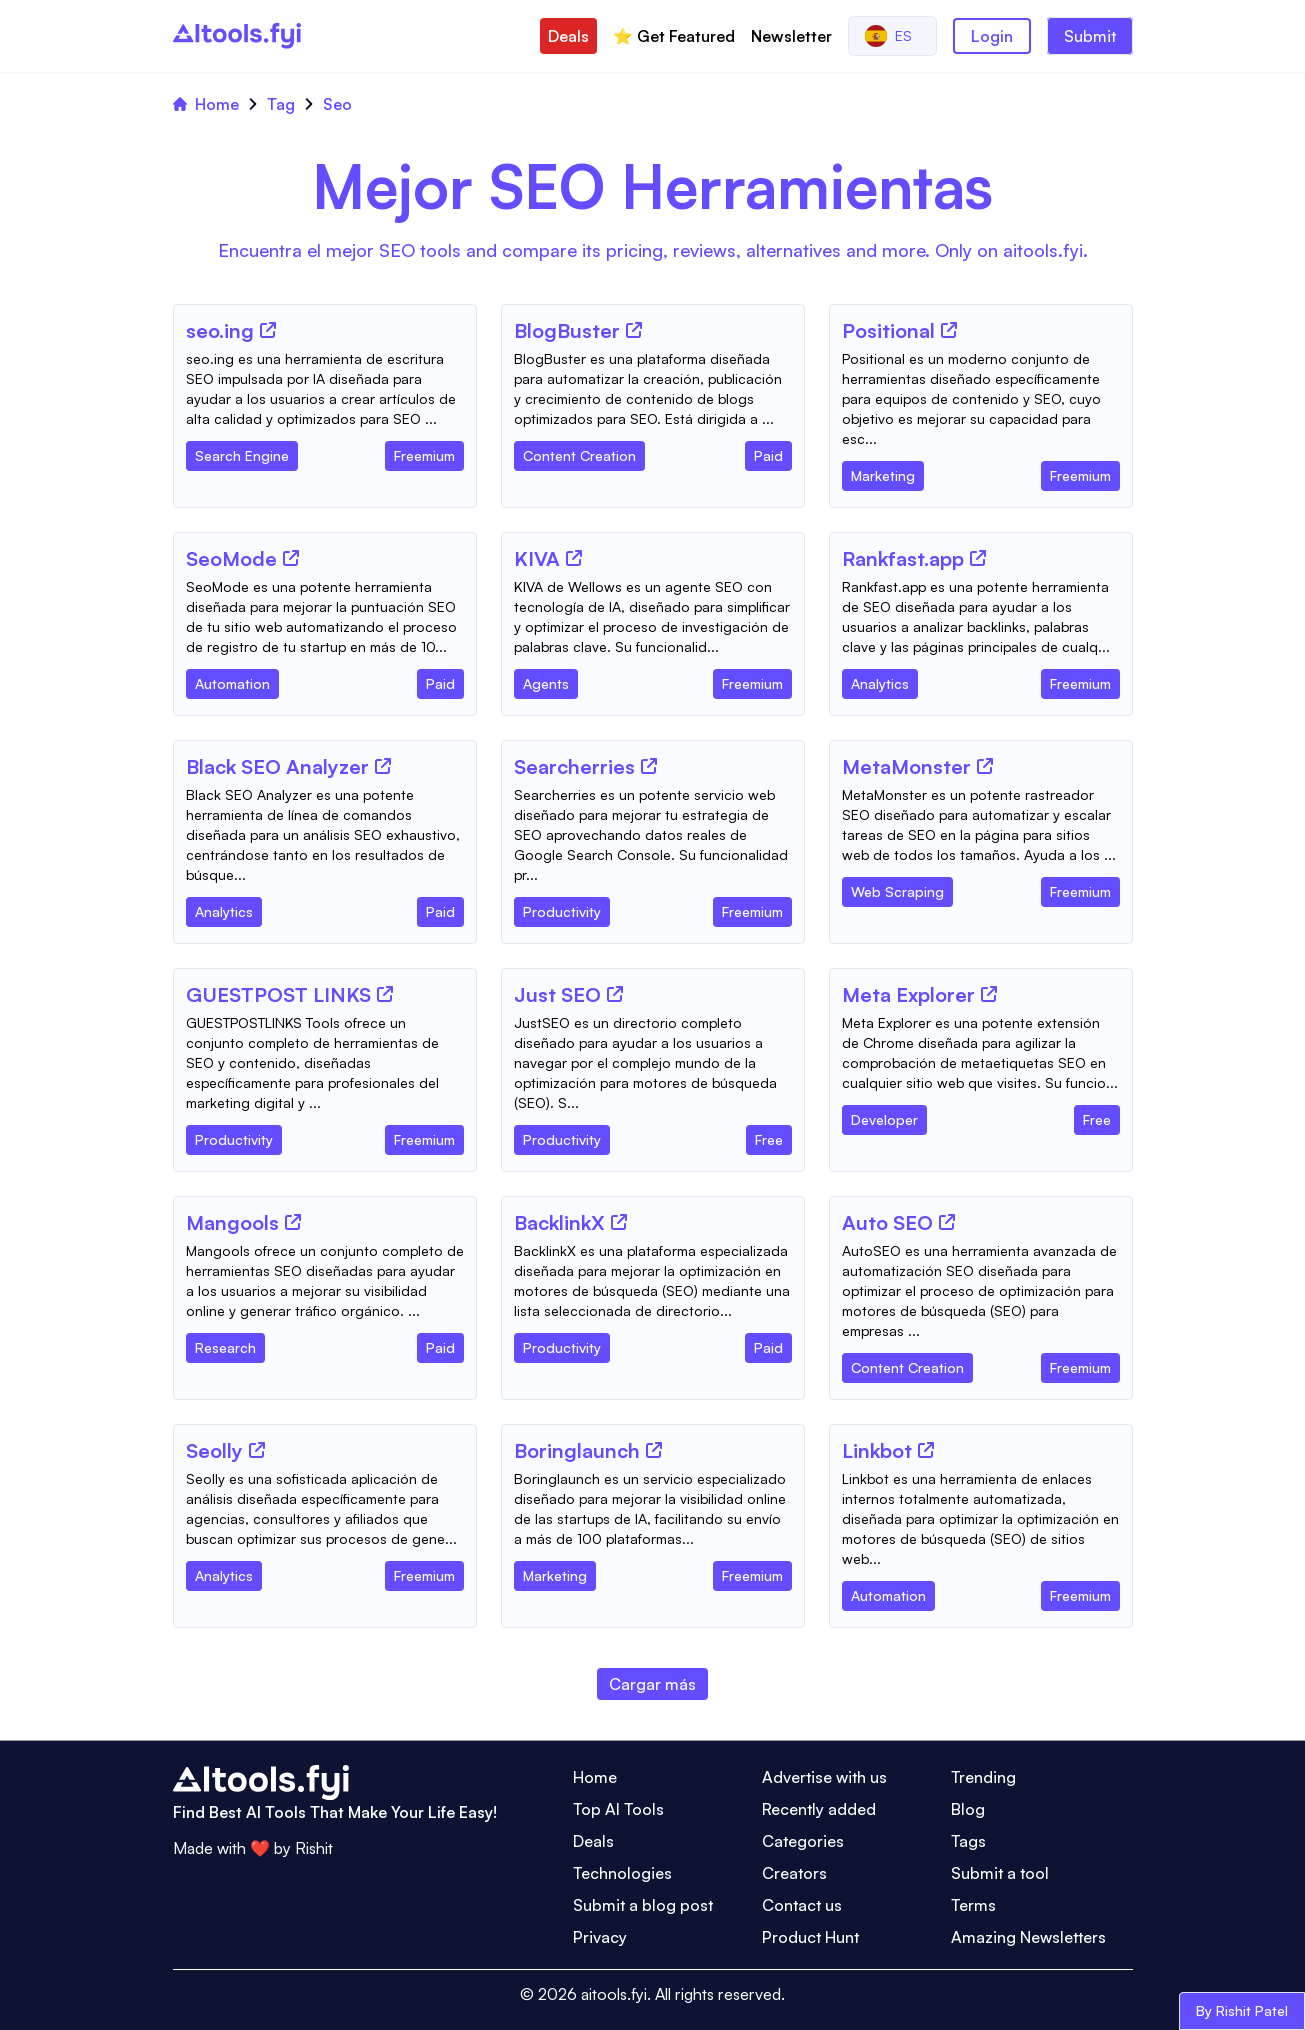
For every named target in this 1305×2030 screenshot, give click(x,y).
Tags (968, 1841)
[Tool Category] (242, 452)
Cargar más (652, 1684)
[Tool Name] (220, 332)
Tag (281, 104)
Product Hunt (810, 1937)
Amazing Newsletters (1028, 1937)
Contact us (802, 1905)
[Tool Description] (325, 389)
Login (992, 36)
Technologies (622, 1873)
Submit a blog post (643, 1905)
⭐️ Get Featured (674, 36)
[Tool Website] (268, 330)
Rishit (314, 1848)
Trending (983, 1777)
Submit (1090, 36)
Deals (568, 36)
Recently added (819, 1809)
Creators (794, 1873)
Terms (973, 1905)
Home (206, 104)
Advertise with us (824, 1777)
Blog (968, 1809)
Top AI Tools (618, 1809)
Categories (803, 1841)
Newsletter (791, 36)
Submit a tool (1000, 1873)
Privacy (600, 1937)
